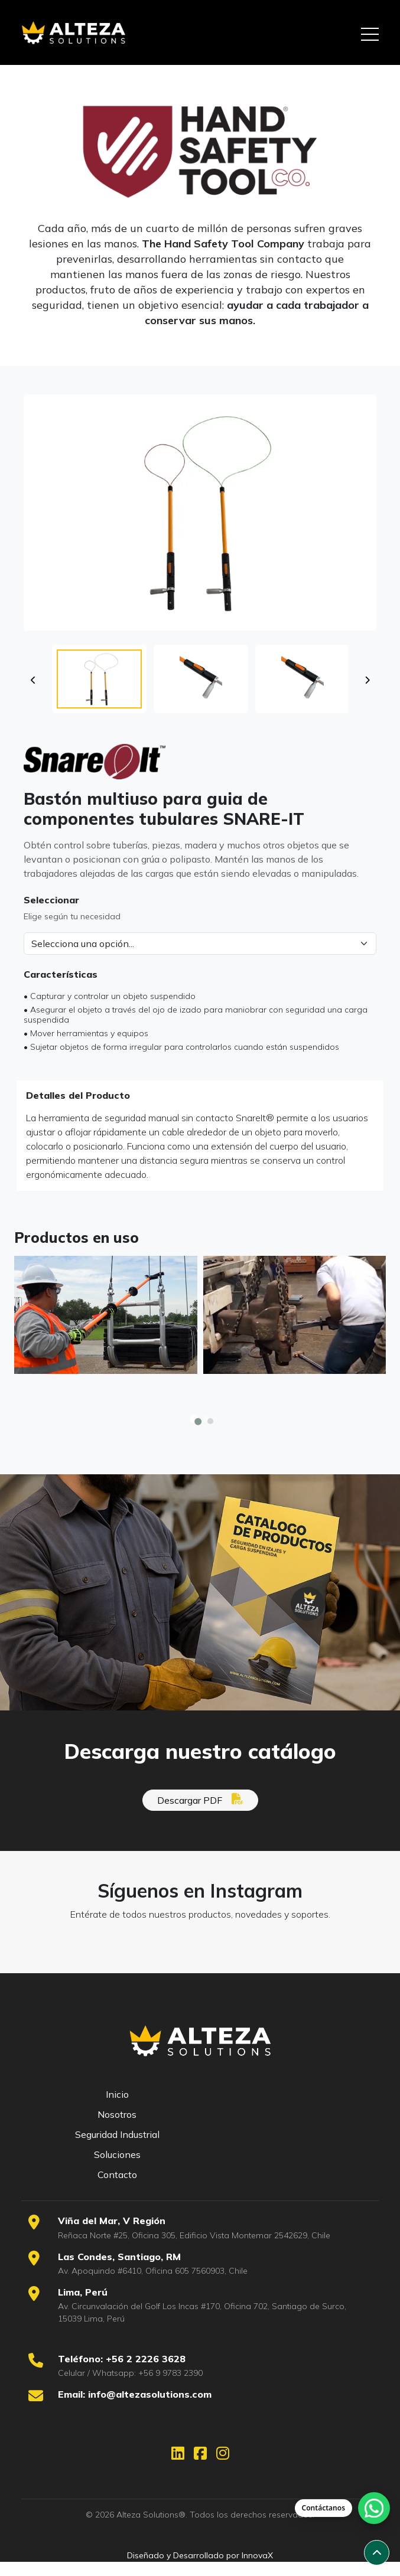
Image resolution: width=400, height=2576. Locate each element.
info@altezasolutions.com (150, 2394)
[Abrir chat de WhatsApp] (343, 2508)
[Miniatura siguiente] (366, 697)
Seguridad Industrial (117, 2134)
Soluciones (117, 2154)
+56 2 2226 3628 (146, 2359)
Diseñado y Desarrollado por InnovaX (200, 2555)
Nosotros (116, 2114)
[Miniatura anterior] (33, 697)
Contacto (117, 2174)
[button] (99, 696)
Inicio (117, 2094)
